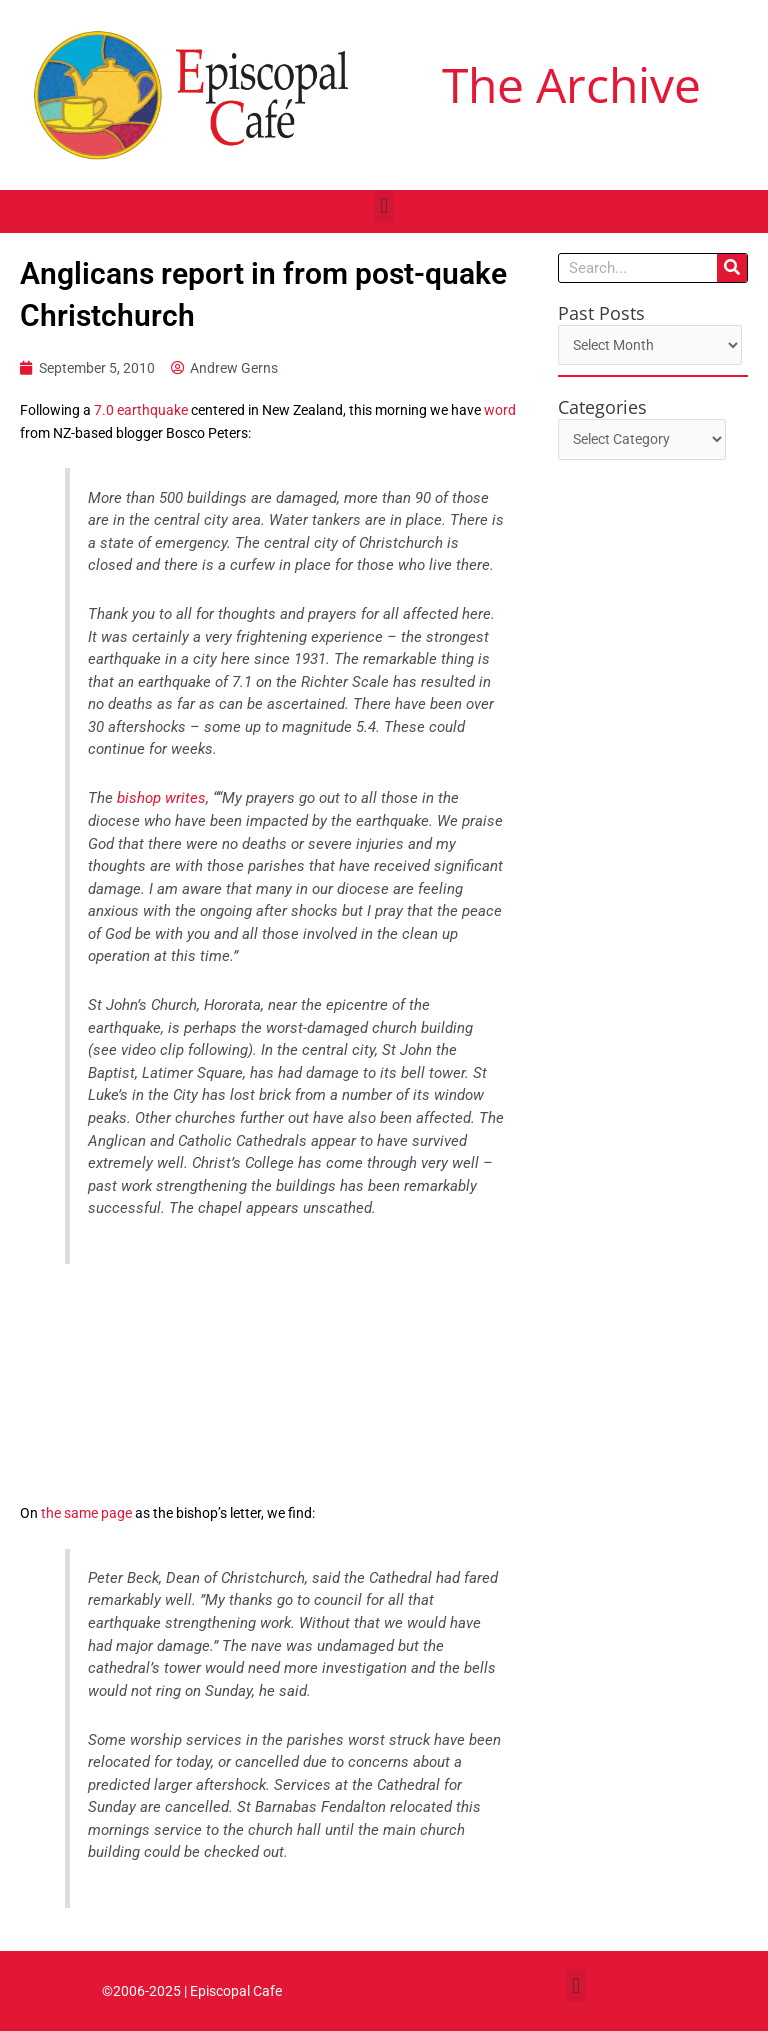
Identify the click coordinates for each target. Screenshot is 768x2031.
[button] (383, 206)
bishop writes (161, 798)
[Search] (732, 268)
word (500, 410)
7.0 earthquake (141, 410)
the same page (86, 1513)
